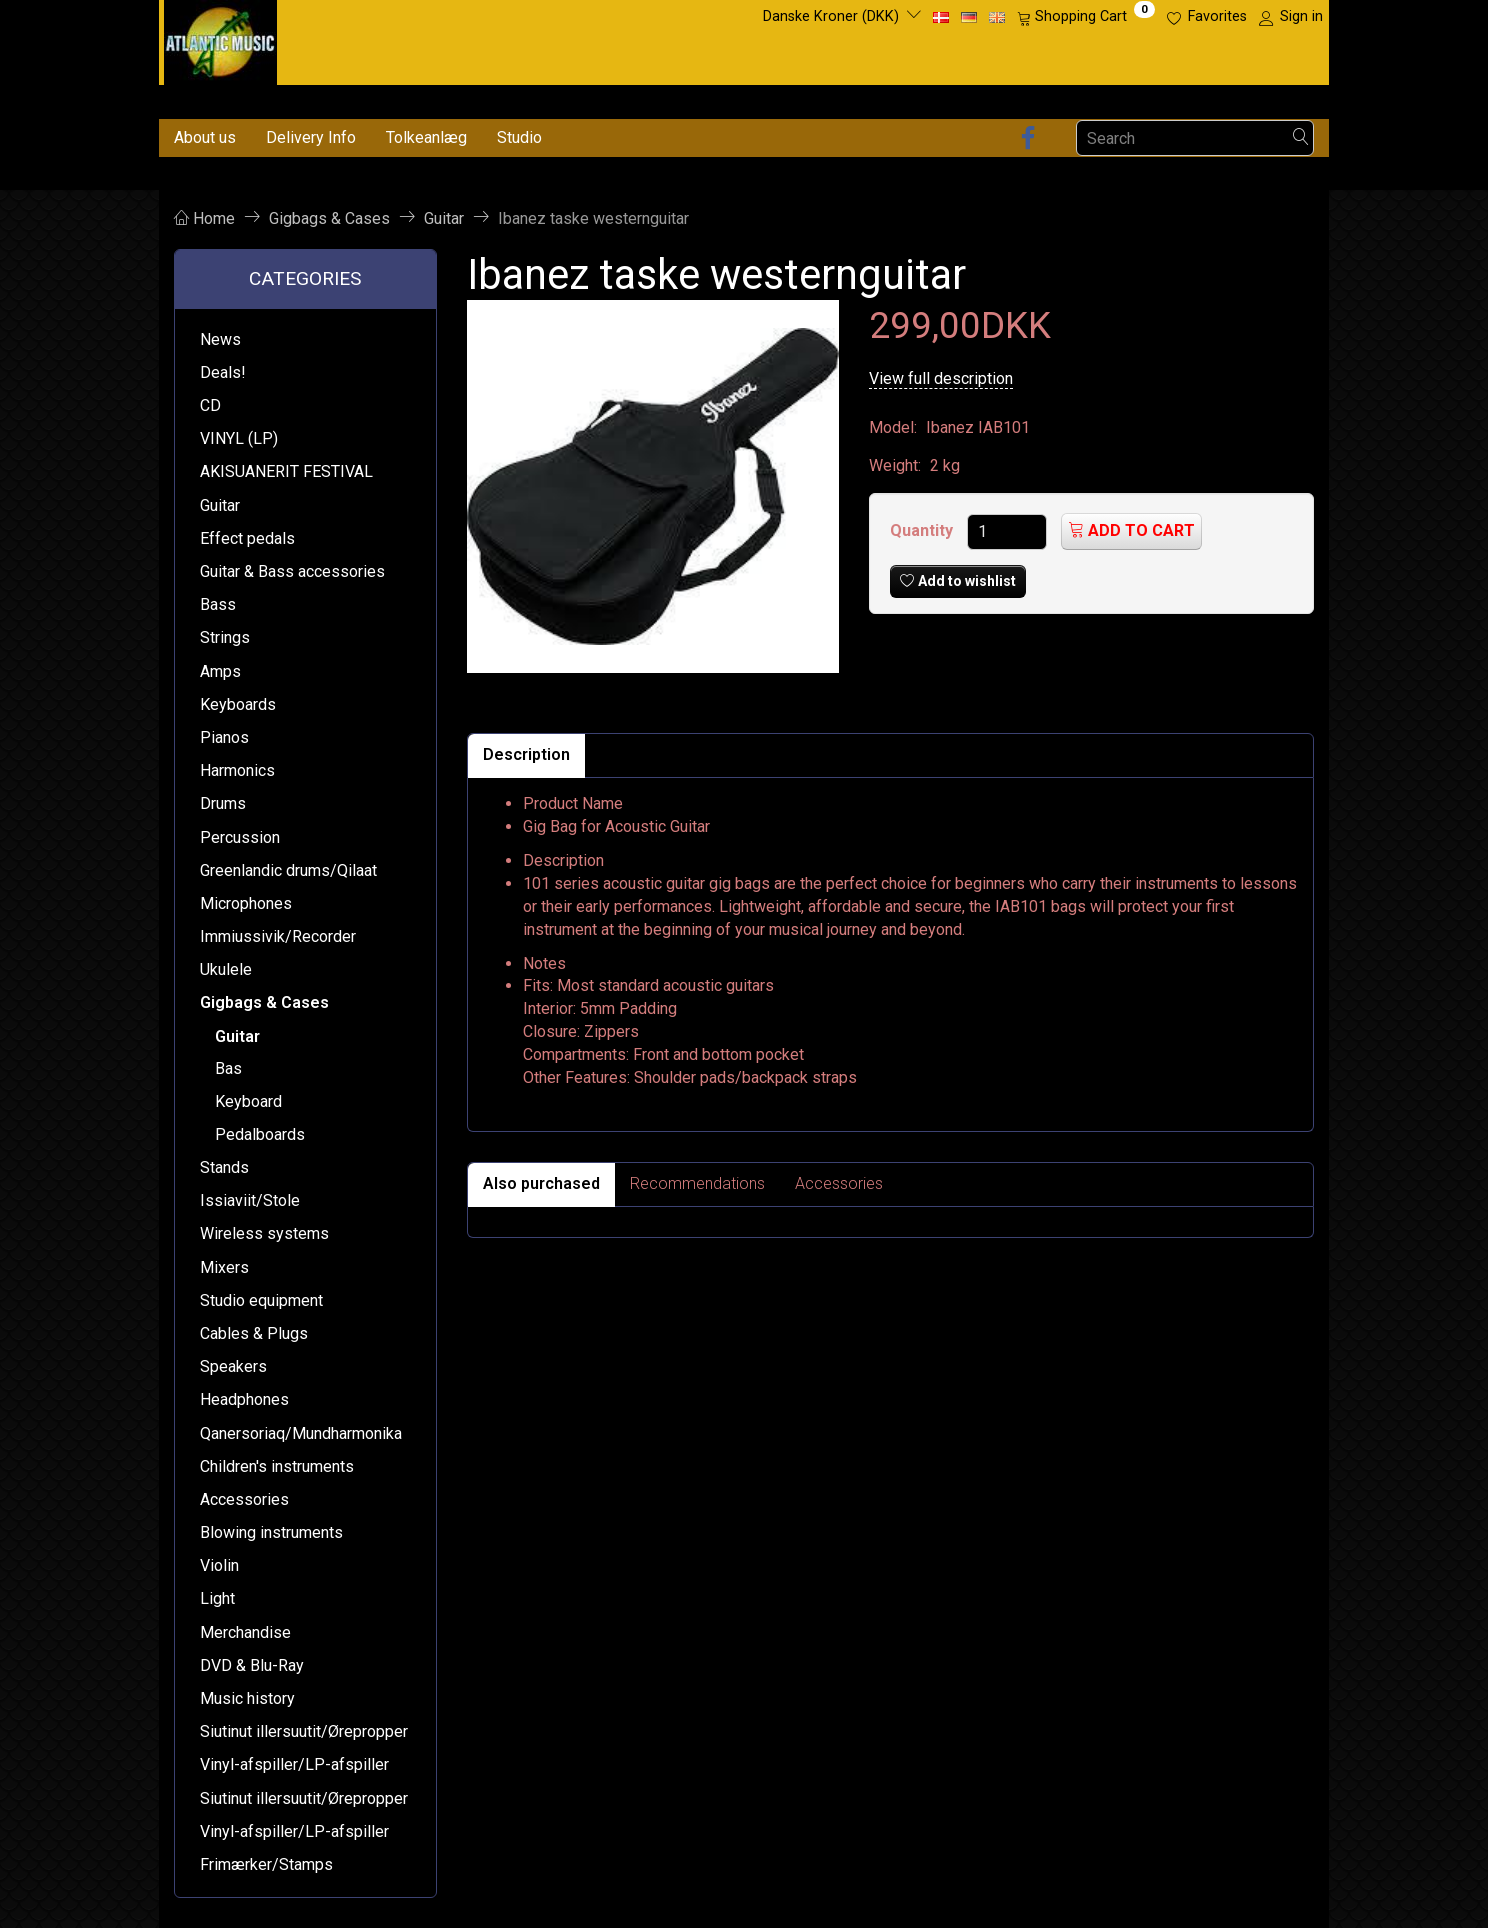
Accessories (839, 1183)
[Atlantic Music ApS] (220, 38)
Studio (519, 137)
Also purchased (541, 1183)
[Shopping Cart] (1086, 17)
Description (526, 754)
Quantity (923, 530)
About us (205, 137)
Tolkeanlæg (426, 137)
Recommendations (697, 1183)
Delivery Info (311, 137)
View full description (941, 378)
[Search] (1301, 138)
